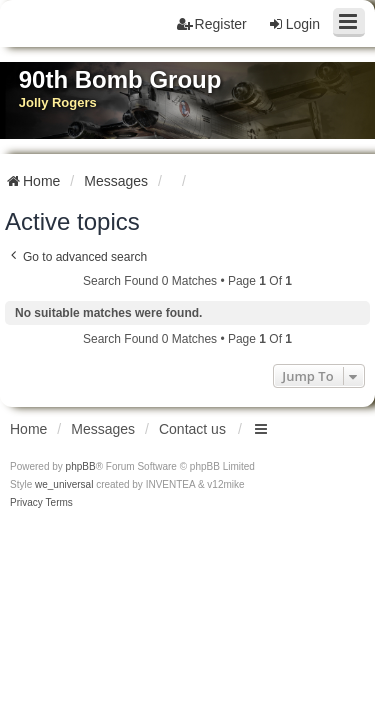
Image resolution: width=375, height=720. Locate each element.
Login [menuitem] (294, 24)
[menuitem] (26, 503)
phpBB (81, 466)
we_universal (64, 484)
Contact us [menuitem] (192, 429)
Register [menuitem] (212, 24)
